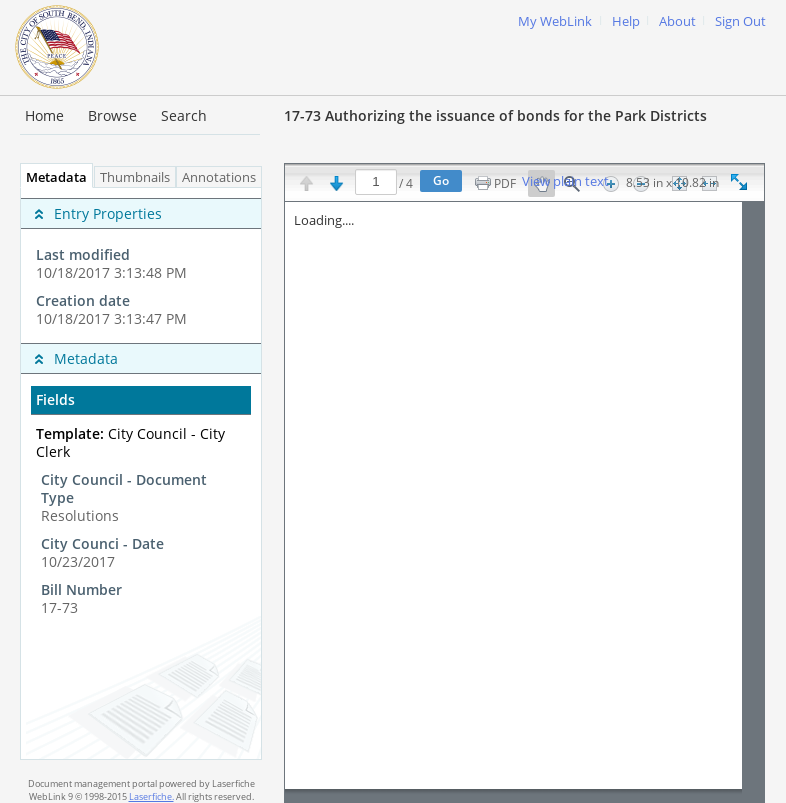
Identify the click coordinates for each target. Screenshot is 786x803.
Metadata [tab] (51, 177)
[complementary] (141, 265)
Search (184, 115)
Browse (112, 115)
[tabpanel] (141, 473)
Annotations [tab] (224, 177)
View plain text (565, 182)
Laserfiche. (151, 796)
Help (626, 21)
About (677, 21)
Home (44, 115)
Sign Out (740, 21)
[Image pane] (524, 502)
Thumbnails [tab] (135, 177)
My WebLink (555, 21)
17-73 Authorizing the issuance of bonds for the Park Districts (495, 115)
